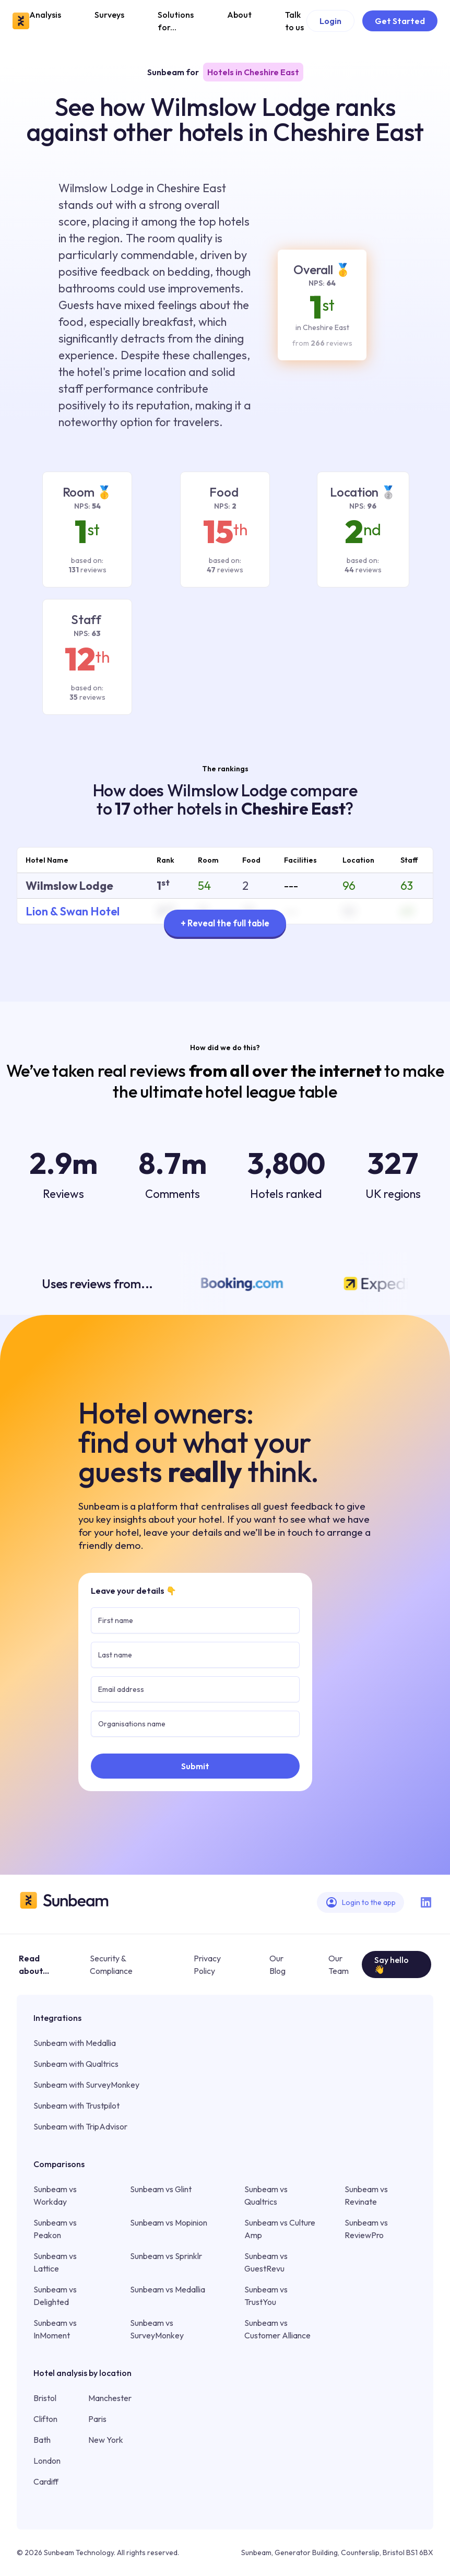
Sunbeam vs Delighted (55, 2295)
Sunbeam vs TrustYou (266, 2295)
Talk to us (294, 20)
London (47, 2460)
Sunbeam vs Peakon (55, 2228)
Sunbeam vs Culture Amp (279, 2228)
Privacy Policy (207, 1964)
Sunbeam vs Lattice (55, 2262)
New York (105, 2439)
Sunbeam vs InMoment (55, 2329)
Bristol (44, 2398)
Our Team (338, 1964)
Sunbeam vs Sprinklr (166, 2256)
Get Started (400, 21)
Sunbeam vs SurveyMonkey (157, 2329)
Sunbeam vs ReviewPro (366, 2228)
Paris (97, 2419)
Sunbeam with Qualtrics (76, 2064)
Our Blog (277, 1964)
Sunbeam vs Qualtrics (266, 2195)
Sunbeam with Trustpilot (76, 2105)
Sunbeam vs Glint (161, 2189)
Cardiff (45, 2481)
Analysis (45, 14)
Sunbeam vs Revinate (366, 2195)
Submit (195, 1766)
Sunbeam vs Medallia (167, 2289)
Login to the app (360, 1902)
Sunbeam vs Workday (55, 2195)
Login (330, 21)
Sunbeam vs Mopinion (168, 2222)
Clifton (45, 2419)
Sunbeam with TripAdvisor (80, 2126)
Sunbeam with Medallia (74, 2043)
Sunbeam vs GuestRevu (266, 2262)
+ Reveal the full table (225, 923)
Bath (42, 2439)
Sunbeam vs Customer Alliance (277, 2329)
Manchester (110, 2398)
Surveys (109, 14)
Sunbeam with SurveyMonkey (86, 2084)
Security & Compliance (111, 1964)
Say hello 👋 (391, 1964)
